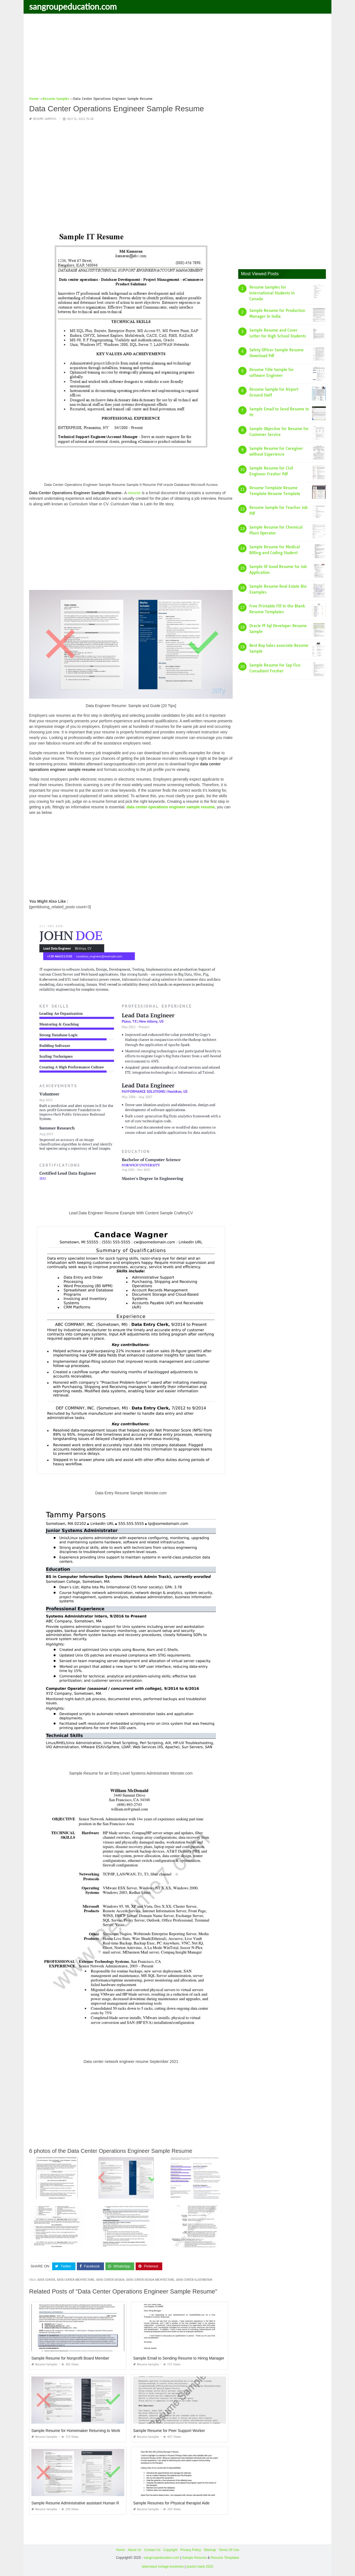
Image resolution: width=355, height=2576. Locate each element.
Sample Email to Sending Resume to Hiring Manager (178, 2358)
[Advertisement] (177, 57)
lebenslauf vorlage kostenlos (163, 2567)
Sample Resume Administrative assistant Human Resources (83, 2503)
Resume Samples (44, 119)
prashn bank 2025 (200, 2567)
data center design (110, 2280)
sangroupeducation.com (73, 6)
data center (46, 2280)
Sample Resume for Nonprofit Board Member (70, 2358)
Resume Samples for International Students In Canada (272, 293)
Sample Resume (194, 2558)
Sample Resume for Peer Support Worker (169, 2430)
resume (134, 493)
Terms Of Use (229, 2550)
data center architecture (75, 2280)
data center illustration (194, 2280)
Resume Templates (225, 2558)
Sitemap (210, 2550)
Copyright (170, 2550)
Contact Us (152, 2550)
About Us (134, 2550)
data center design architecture (150, 2280)
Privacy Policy (190, 2550)
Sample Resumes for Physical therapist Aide (171, 2503)
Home (120, 2550)
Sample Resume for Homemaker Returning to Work (75, 2430)
